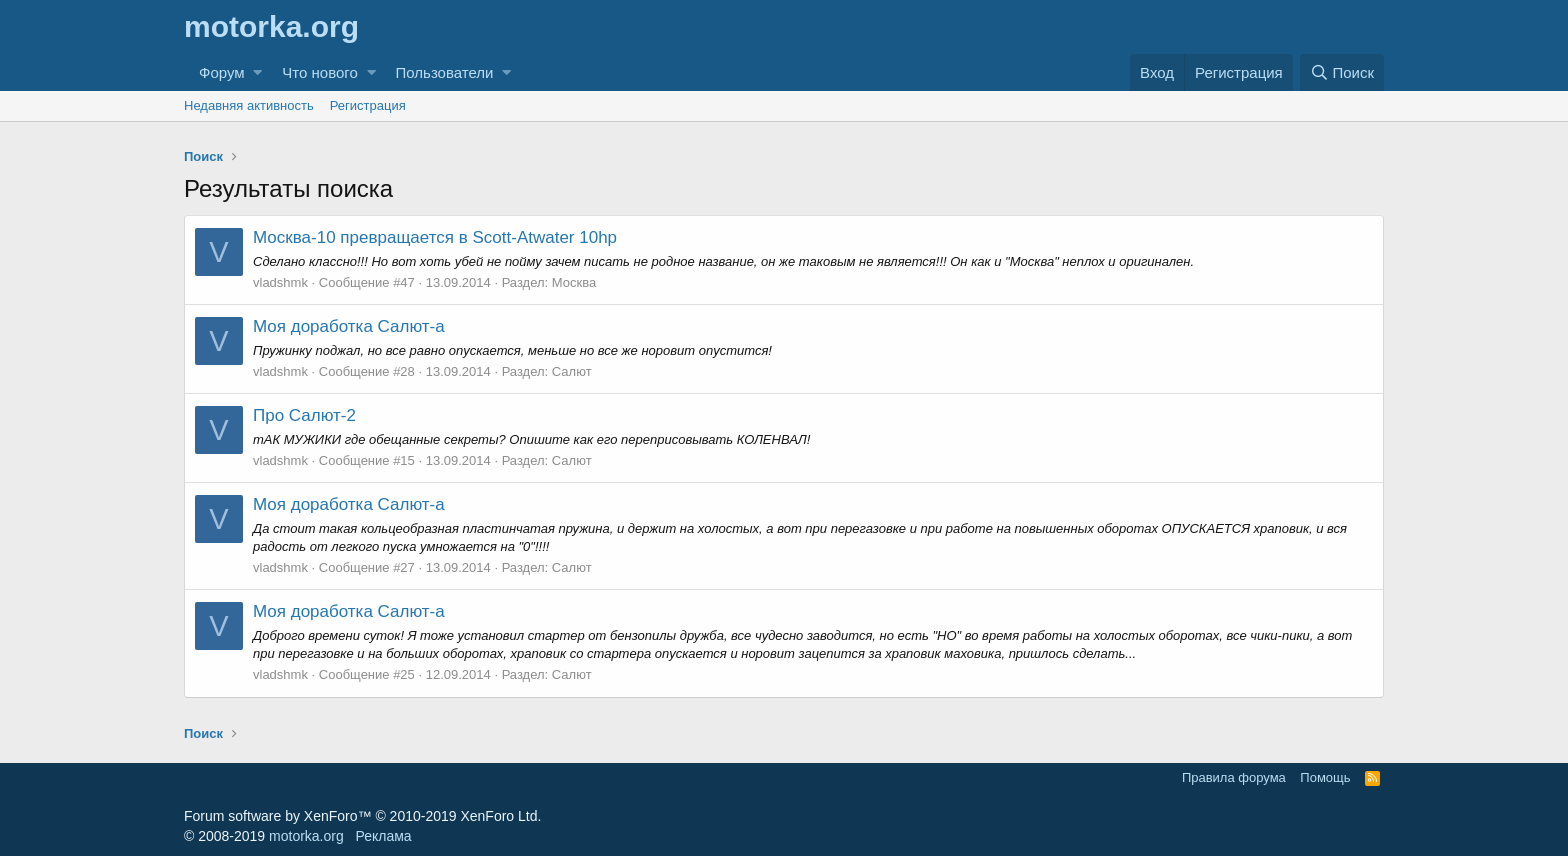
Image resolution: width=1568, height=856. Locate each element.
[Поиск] (1342, 72)
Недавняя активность (249, 105)
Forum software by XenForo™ (362, 816)
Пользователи (445, 72)
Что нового (319, 72)
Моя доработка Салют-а (349, 326)
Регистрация (368, 105)
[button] (257, 72)
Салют (572, 371)
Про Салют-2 (304, 415)
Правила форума (1234, 777)
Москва (574, 282)
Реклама (383, 836)
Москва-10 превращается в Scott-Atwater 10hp (435, 237)
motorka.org (306, 836)
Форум (222, 72)
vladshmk (280, 282)
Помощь (1325, 777)
